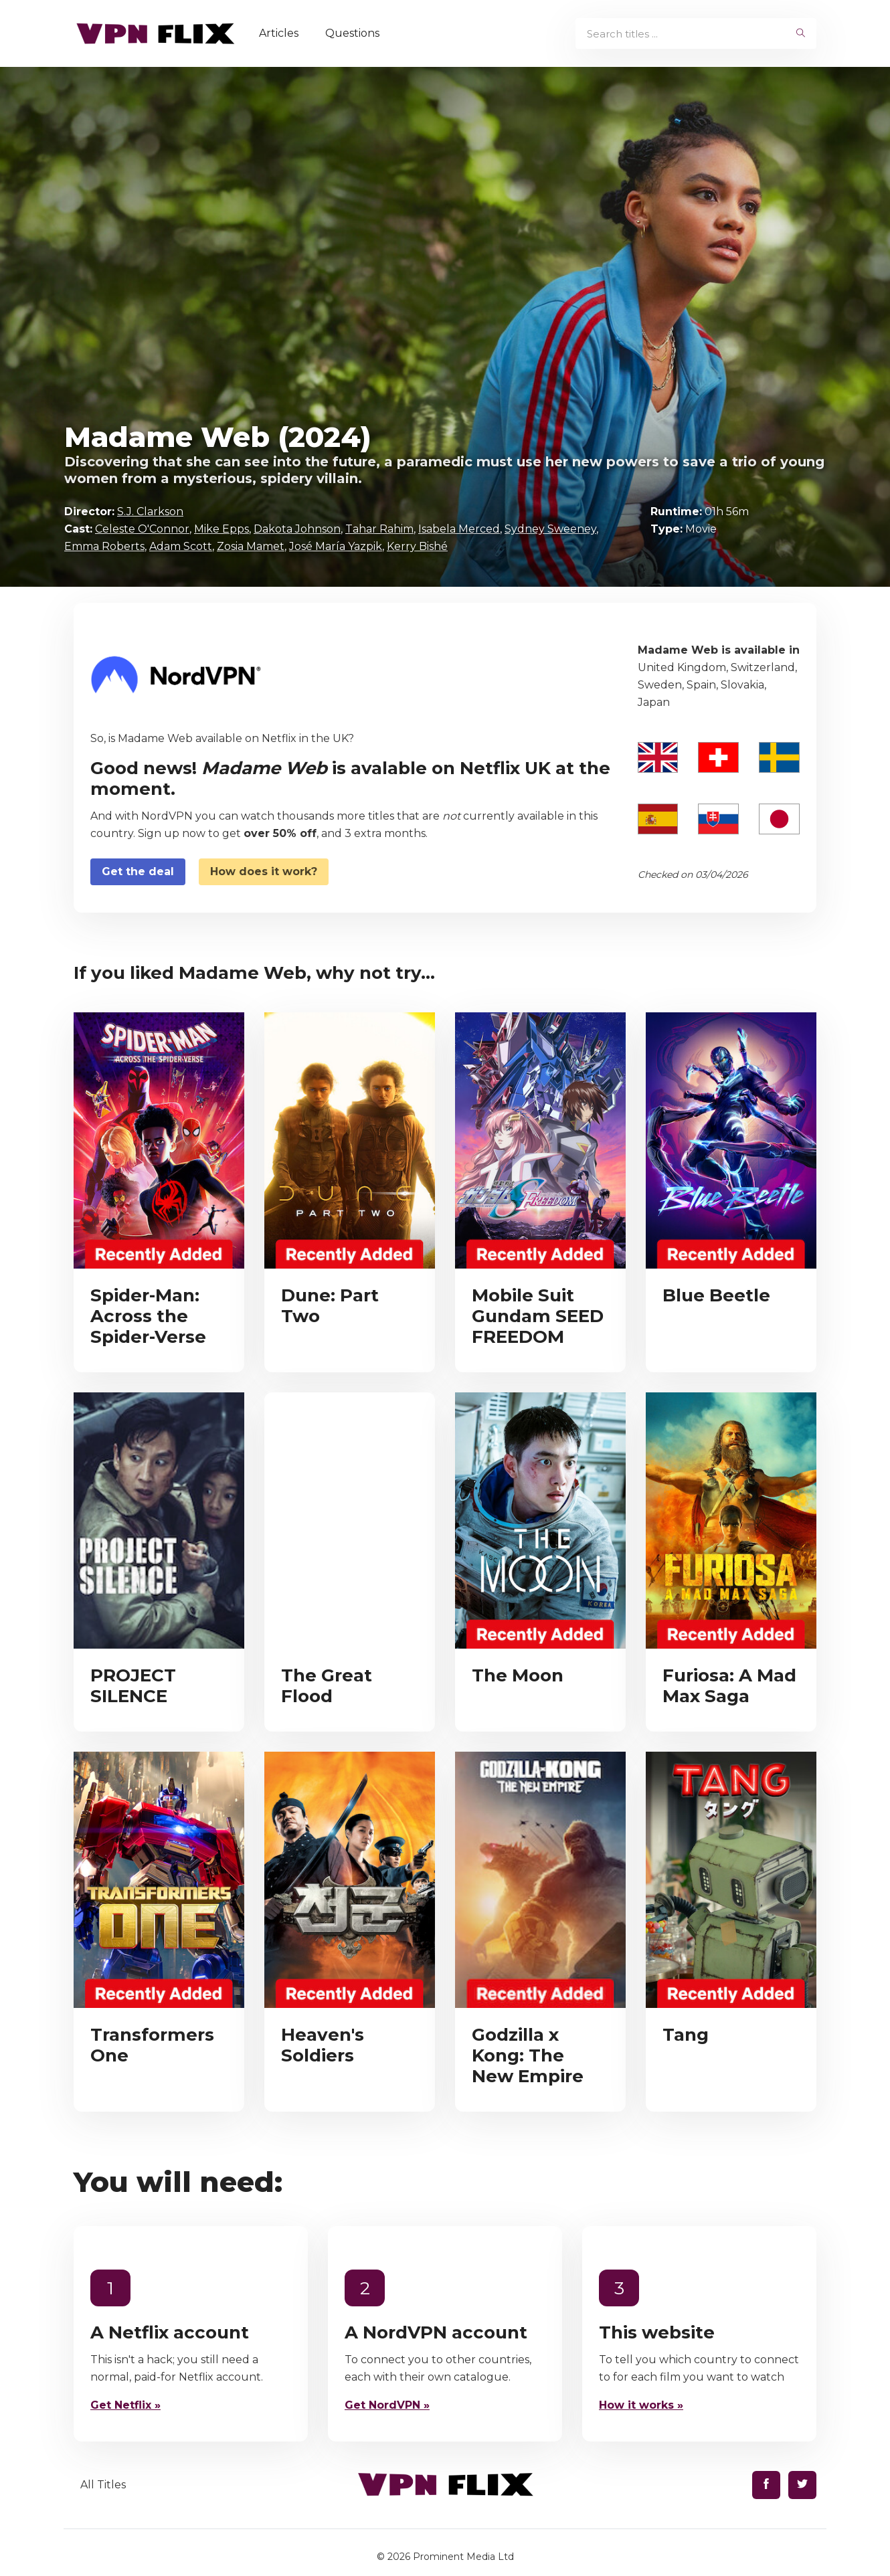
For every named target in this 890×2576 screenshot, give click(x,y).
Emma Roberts (104, 546)
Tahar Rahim (379, 529)
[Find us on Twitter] (802, 2485)
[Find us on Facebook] (766, 2485)
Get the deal (138, 871)
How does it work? (263, 871)
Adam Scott (180, 546)
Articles (280, 33)
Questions (354, 33)
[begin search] (800, 33)
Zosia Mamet (250, 546)
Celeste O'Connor (142, 529)
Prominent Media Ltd (463, 2557)
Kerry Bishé (417, 546)
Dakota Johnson (297, 529)
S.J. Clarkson (150, 511)
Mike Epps (221, 529)
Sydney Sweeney (550, 529)
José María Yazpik (335, 546)
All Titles (103, 2484)
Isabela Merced (459, 529)
